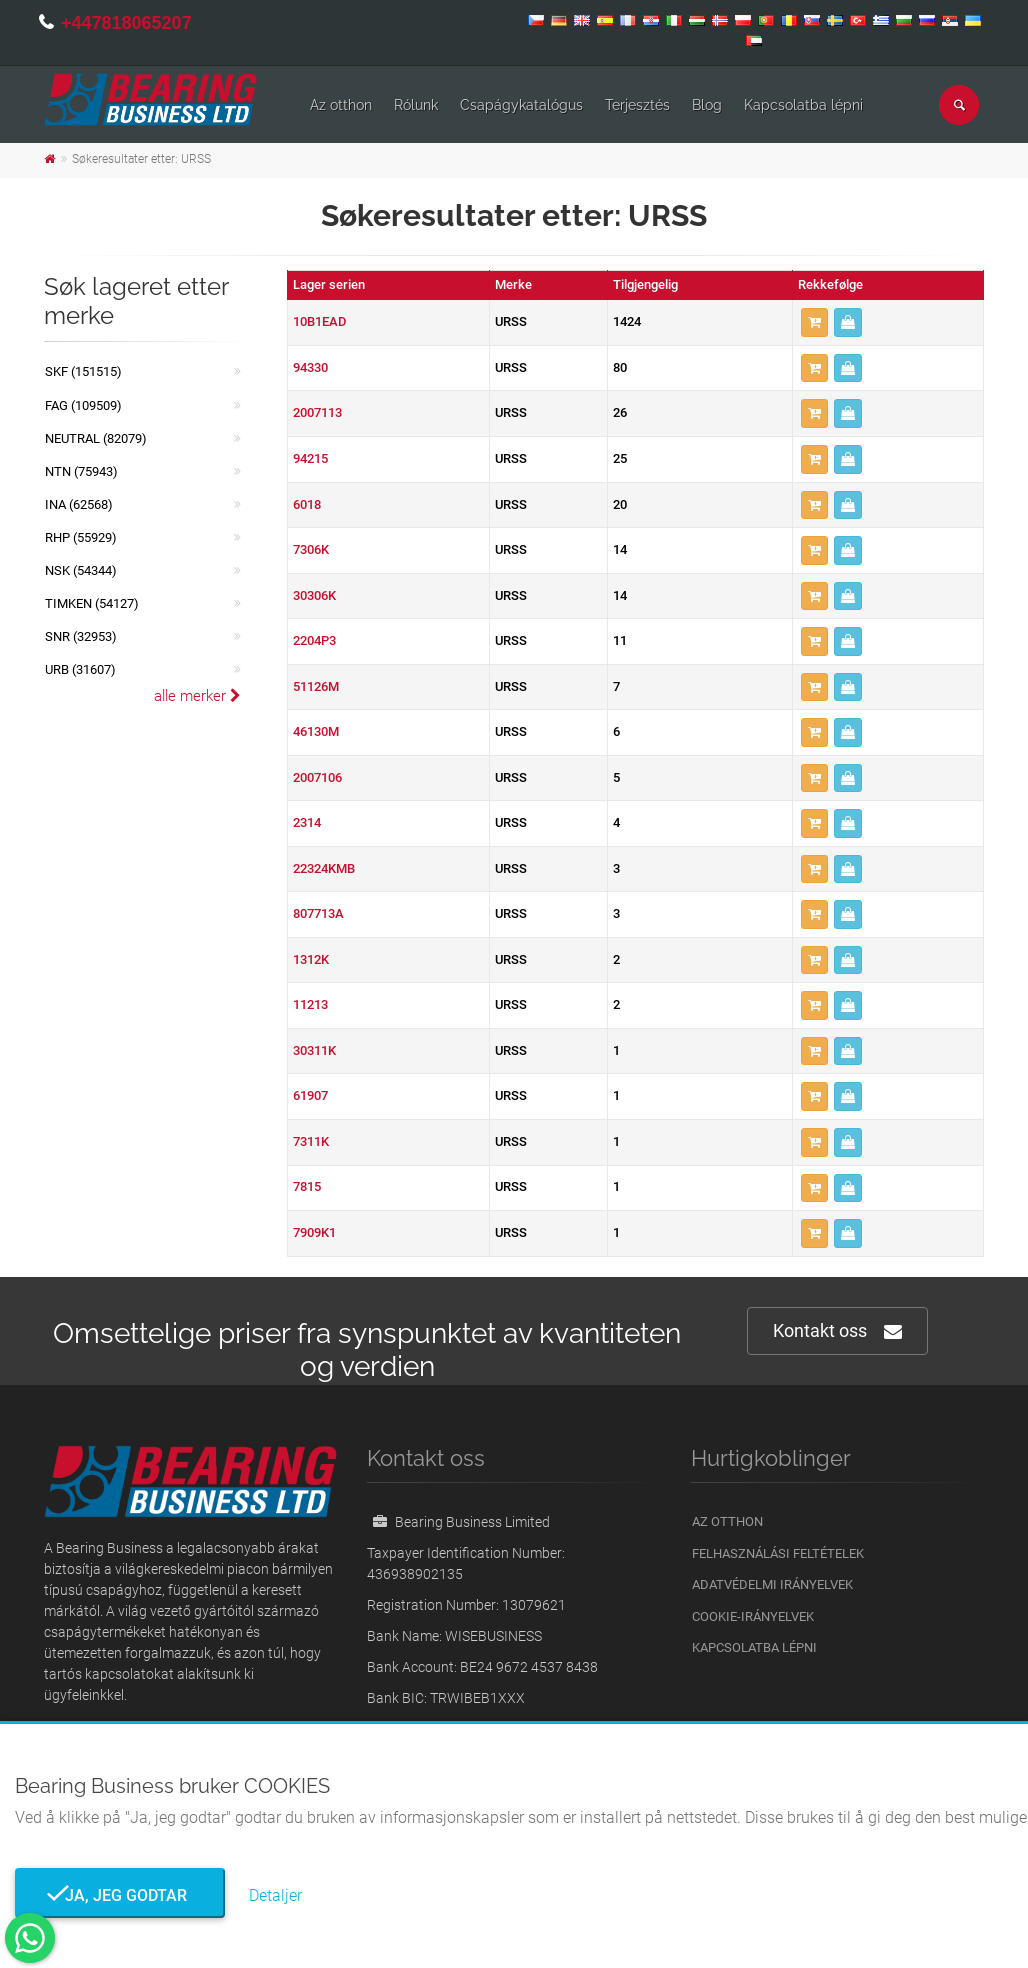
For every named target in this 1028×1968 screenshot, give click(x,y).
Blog (707, 105)
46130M (316, 731)
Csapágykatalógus (521, 105)
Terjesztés (637, 105)
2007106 (317, 777)
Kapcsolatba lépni (803, 105)
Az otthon (341, 105)
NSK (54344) (81, 570)
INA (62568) (79, 504)
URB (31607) (80, 669)
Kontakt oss (837, 1331)
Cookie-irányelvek (753, 1616)
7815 (307, 1186)
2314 (307, 822)
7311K (311, 1141)
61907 (310, 1095)
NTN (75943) (81, 471)
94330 (310, 367)
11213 (310, 1004)
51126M (316, 686)
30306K (314, 595)
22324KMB (324, 868)
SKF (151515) (83, 371)
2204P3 (314, 640)
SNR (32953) (81, 636)
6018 (307, 504)
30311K (314, 1050)
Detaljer (275, 1895)
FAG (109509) (83, 405)
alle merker (197, 696)
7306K (311, 549)
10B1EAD (320, 321)
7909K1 (314, 1232)
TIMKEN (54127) (92, 603)
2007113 (317, 412)
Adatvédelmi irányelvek (772, 1584)
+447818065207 (126, 23)
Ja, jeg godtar (120, 1895)
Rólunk (416, 105)
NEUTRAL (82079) (96, 438)
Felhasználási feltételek (778, 1553)
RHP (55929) (81, 537)
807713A (318, 913)
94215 (310, 458)
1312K (311, 959)
